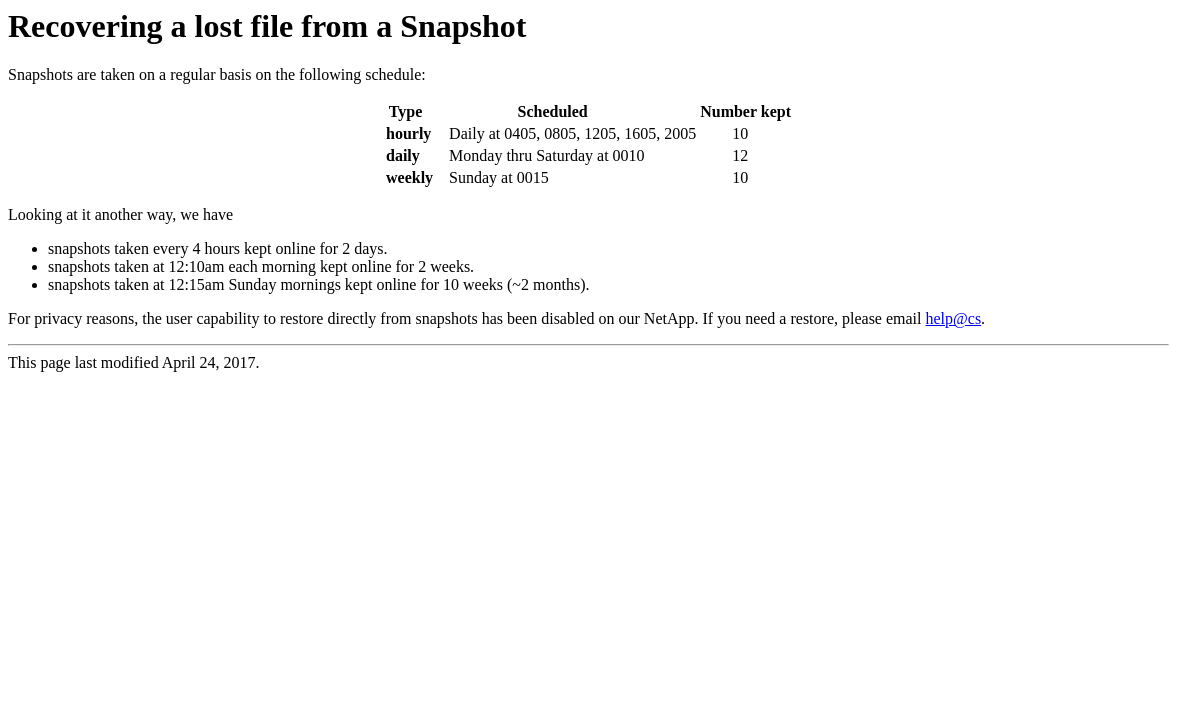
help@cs (954, 318)
